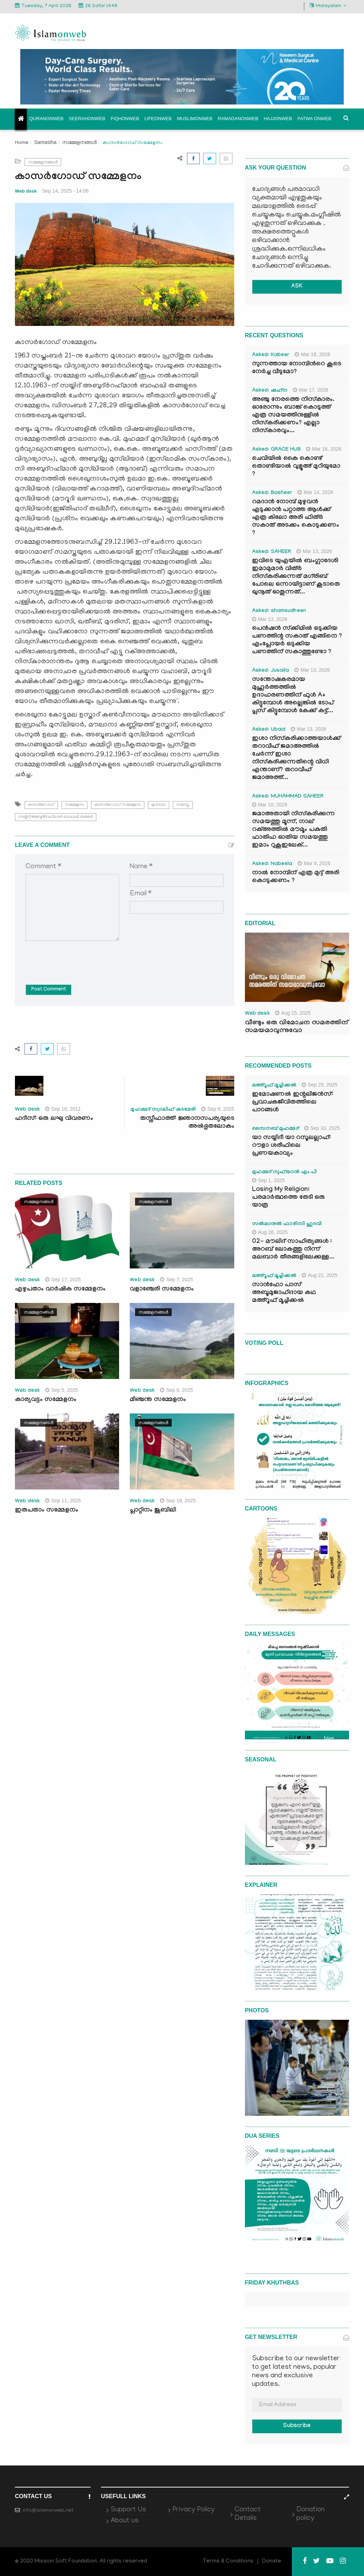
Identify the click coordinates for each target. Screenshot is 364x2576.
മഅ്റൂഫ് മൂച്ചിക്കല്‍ (274, 1086)
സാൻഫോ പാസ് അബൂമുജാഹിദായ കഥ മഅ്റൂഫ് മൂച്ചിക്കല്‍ (284, 1293)
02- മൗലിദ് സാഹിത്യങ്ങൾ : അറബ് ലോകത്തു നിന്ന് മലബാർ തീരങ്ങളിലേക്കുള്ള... (293, 1249)
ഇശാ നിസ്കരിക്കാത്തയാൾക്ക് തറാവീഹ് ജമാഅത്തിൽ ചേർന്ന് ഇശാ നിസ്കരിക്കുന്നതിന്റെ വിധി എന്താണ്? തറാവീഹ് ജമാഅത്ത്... (296, 758)
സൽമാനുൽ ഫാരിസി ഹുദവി (287, 1224)
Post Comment (48, 990)
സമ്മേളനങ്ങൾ (79, 142)
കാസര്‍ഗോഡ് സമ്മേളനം (118, 805)
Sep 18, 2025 (178, 1500)
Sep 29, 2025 (319, 1085)
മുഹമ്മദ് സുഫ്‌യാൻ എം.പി (284, 1172)
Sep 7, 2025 (176, 1279)
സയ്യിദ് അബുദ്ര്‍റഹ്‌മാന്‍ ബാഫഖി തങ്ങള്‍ (55, 817)
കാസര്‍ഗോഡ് (41, 805)
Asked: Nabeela (272, 864)
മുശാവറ (158, 805)
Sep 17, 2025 (63, 1279)
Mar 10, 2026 (270, 804)
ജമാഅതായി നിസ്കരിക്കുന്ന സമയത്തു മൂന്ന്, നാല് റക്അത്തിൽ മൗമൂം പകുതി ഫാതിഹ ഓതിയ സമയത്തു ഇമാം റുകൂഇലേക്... (293, 830)
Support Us (128, 2510)
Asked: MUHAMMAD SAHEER (288, 797)
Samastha (45, 142)
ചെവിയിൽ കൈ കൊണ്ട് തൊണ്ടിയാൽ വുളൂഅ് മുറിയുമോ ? (296, 466)
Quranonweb (47, 118)
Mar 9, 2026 (314, 863)
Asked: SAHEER (271, 552)
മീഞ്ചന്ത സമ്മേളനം (158, 1400)
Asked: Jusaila (270, 671)
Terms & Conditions (228, 2561)
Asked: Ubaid (269, 730)
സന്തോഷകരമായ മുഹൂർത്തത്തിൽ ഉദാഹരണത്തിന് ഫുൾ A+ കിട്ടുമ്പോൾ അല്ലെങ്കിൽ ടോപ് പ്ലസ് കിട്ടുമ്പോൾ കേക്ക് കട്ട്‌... (292, 695)
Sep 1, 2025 (268, 1180)
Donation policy (310, 2514)
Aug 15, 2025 (293, 1013)
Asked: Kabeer (271, 355)
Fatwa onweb (314, 118)
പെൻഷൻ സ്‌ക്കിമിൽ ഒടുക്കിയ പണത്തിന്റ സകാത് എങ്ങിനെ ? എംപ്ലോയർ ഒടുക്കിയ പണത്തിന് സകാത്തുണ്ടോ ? (297, 640)
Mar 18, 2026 (312, 354)
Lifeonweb (158, 118)
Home (21, 143)
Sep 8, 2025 (217, 1109)
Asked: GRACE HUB (276, 450)
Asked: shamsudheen (279, 611)
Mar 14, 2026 (315, 492)
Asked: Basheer (272, 493)
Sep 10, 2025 (322, 1128)
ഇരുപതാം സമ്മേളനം (47, 1510)
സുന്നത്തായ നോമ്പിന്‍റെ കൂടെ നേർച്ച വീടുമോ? (296, 368)
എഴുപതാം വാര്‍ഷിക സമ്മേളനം (60, 1289)
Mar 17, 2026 (310, 390)
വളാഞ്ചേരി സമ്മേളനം (163, 1289)
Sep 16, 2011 (63, 1109)
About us (125, 2521)
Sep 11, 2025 (63, 1500)
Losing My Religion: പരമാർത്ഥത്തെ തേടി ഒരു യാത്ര (288, 1197)
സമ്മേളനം (74, 805)
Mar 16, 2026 (324, 449)
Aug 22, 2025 (319, 1275)
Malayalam (328, 6)
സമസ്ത (182, 805)
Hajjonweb (278, 118)
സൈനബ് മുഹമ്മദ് (275, 1129)
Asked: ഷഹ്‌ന (270, 391)
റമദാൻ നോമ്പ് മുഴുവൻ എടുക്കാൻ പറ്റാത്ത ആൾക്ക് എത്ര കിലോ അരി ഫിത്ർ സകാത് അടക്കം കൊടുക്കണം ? (295, 518)
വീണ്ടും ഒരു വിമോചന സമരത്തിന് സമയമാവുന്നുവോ (296, 1027)
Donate (271, 2561)
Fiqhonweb (125, 118)
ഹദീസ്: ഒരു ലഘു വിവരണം (54, 1119)
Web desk (26, 191)
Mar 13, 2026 (314, 551)
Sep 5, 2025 (61, 1390)
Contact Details (248, 2514)
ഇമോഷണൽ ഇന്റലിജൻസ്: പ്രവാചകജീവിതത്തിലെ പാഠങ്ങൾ (292, 1102)
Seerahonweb (87, 118)
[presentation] (80, 957)
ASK (297, 286)
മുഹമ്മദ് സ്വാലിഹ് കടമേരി (163, 1110)
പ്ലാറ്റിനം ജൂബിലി (153, 1510)
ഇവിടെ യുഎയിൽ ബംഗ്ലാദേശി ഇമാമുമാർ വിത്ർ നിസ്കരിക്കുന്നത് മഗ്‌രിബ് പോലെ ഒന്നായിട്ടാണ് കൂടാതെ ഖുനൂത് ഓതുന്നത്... (296, 577)
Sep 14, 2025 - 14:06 (65, 191)
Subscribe (297, 2426)
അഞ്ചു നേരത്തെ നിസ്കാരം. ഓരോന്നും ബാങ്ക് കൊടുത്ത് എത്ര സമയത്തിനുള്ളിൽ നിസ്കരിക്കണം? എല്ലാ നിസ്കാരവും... (293, 415)
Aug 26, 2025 (270, 1232)
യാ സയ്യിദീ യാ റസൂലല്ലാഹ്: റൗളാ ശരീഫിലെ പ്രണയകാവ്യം (291, 1146)
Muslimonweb (195, 118)
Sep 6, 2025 (176, 1390)
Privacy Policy (193, 2510)
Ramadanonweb (238, 118)
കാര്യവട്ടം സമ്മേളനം (45, 1400)
